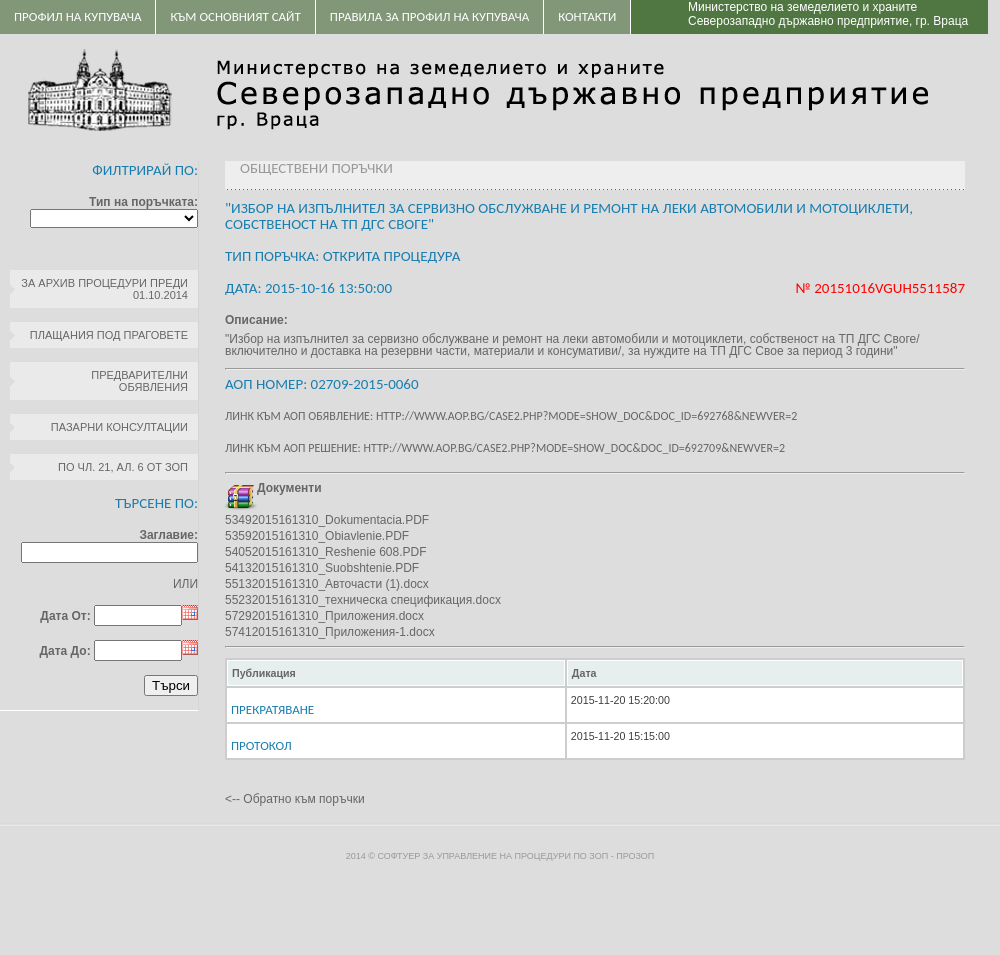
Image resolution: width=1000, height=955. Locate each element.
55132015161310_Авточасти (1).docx (327, 584)
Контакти (587, 16)
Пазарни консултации (119, 427)
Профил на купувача (77, 16)
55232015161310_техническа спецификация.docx (363, 600)
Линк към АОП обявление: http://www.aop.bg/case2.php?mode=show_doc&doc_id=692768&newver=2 (511, 416)
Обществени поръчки (316, 168)
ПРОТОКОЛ (261, 745)
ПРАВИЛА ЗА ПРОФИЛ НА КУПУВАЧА (429, 16)
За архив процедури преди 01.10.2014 (104, 289)
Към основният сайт (235, 16)
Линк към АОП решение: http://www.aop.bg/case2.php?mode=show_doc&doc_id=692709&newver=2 (505, 448)
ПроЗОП (635, 856)
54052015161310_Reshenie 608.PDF (326, 552)
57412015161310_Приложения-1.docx (330, 632)
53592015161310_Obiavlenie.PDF (317, 536)
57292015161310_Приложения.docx (324, 616)
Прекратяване (272, 709)
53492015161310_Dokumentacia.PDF (327, 520)
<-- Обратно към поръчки (295, 799)
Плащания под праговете (109, 335)
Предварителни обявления (139, 381)
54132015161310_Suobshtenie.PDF (322, 568)
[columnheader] (396, 673)
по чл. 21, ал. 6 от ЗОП (123, 467)
